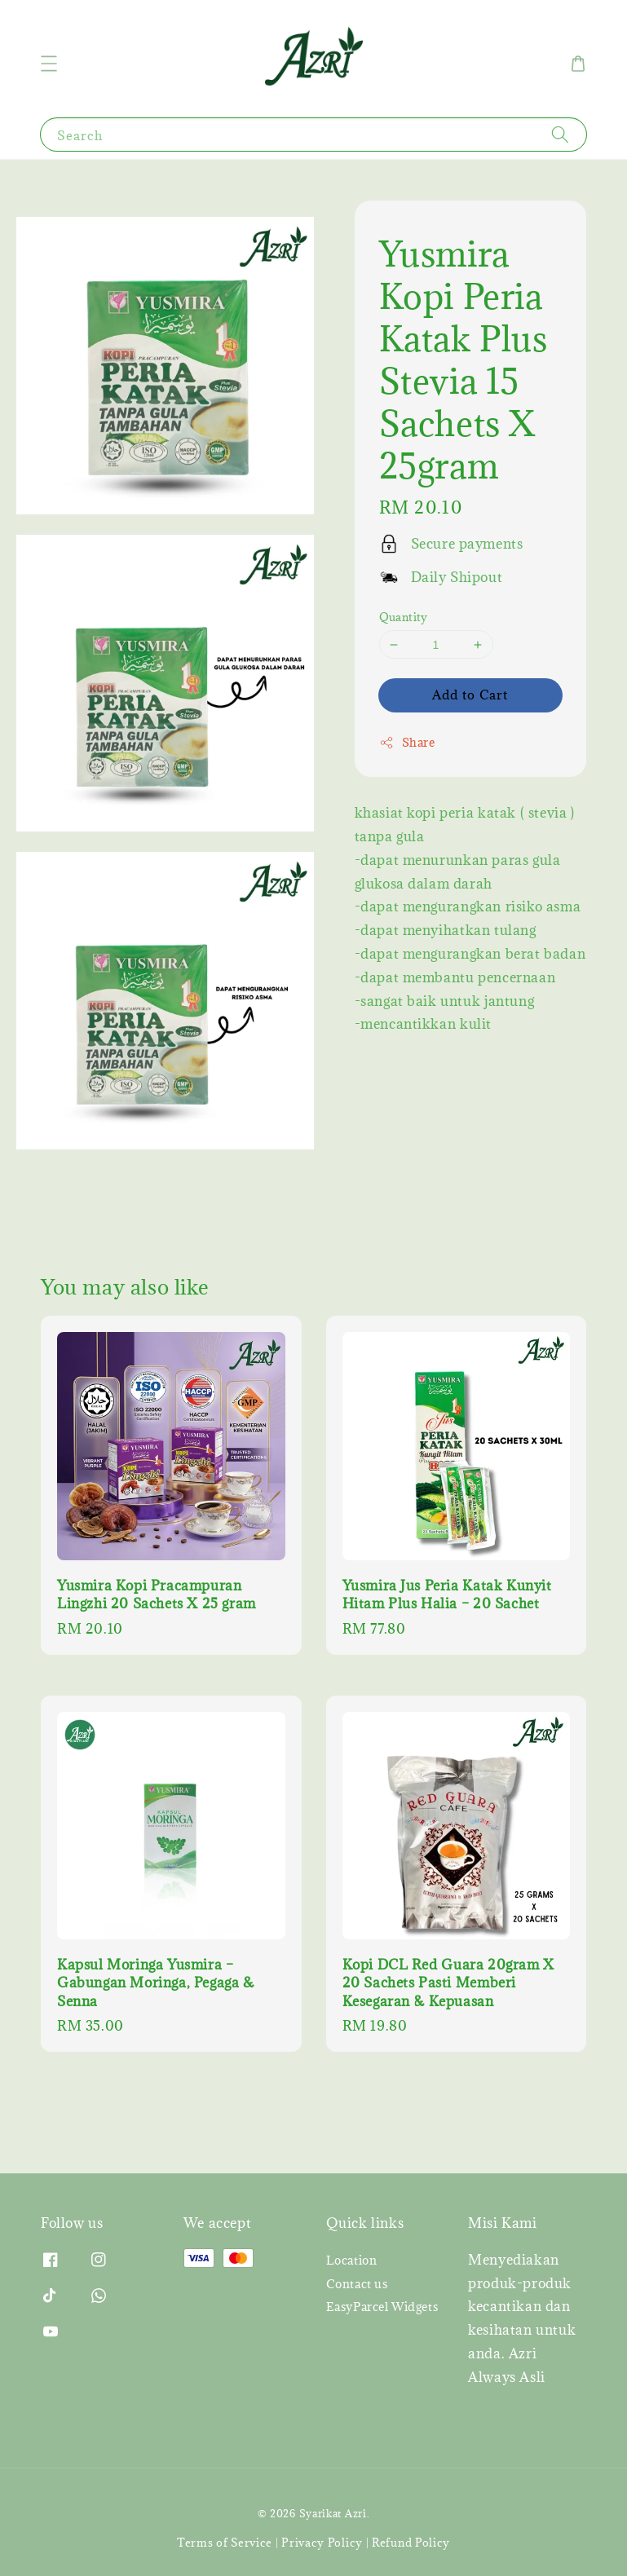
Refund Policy (411, 2542)
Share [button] (407, 742)
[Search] (560, 134)
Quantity (403, 617)
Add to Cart (470, 694)
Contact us (357, 2283)
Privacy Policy (322, 2542)
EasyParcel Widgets (382, 2306)
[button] (49, 64)
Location (352, 2260)
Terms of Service (224, 2542)
